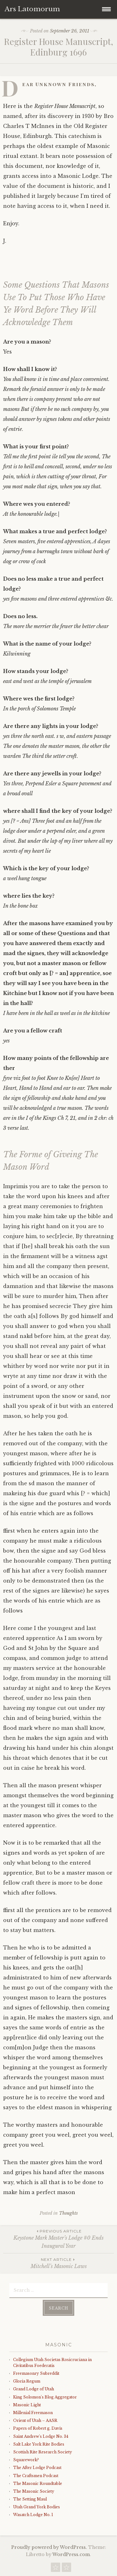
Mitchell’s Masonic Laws (58, 2262)
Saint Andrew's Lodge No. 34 (40, 2436)
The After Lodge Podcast (37, 2467)
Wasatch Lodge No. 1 (33, 2514)
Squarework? (26, 2459)
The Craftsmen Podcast (35, 2475)
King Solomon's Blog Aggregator (45, 2397)
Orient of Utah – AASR (35, 2420)
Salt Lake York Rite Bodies (38, 2444)
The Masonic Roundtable (37, 2483)
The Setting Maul (30, 2499)
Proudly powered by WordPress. (49, 2547)
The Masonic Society (33, 2491)
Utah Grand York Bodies (36, 2507)
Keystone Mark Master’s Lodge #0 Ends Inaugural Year (58, 2238)
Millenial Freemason (33, 2412)
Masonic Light (27, 2405)
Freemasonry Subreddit (36, 2373)
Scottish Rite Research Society (42, 2452)
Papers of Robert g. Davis (37, 2428)
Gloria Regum (26, 2381)
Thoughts (68, 2213)
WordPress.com (71, 2554)
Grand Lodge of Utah (33, 2389)
